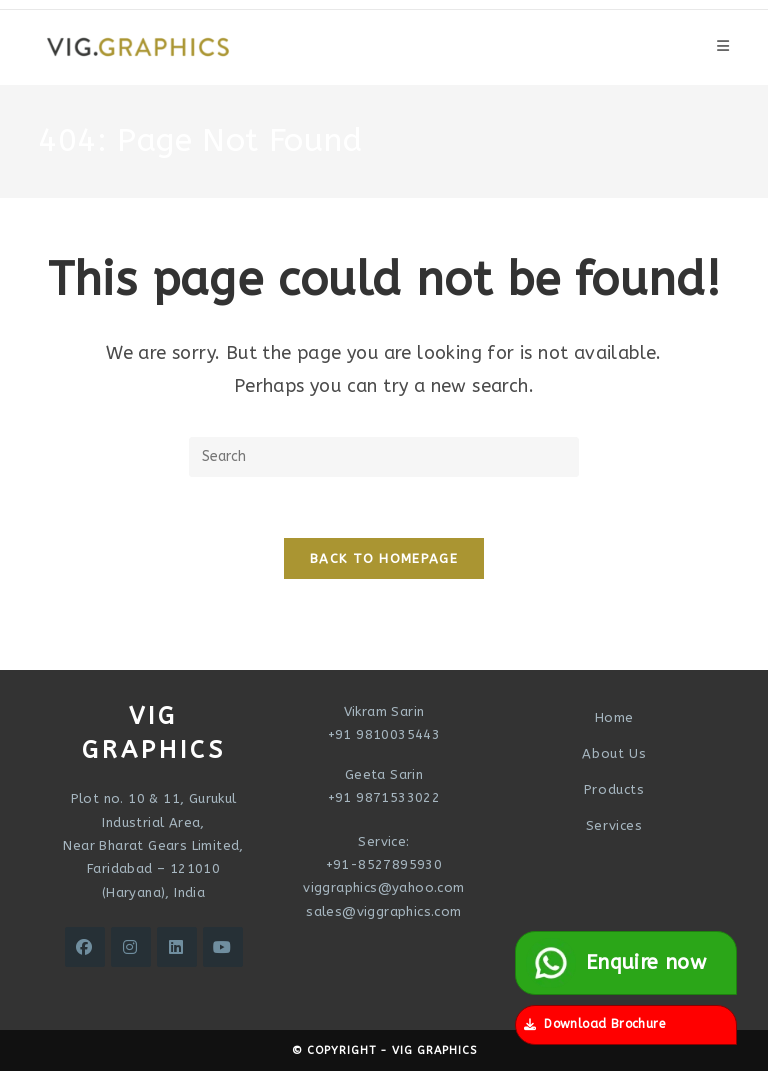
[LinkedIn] (177, 947)
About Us (614, 753)
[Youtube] (223, 947)
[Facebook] (85, 947)
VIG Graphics (434, 1050)
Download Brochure (594, 1024)
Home (614, 717)
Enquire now (616, 963)
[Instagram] (131, 947)
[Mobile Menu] (723, 46)
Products (614, 789)
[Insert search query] (384, 457)
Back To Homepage (384, 558)
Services (614, 825)
